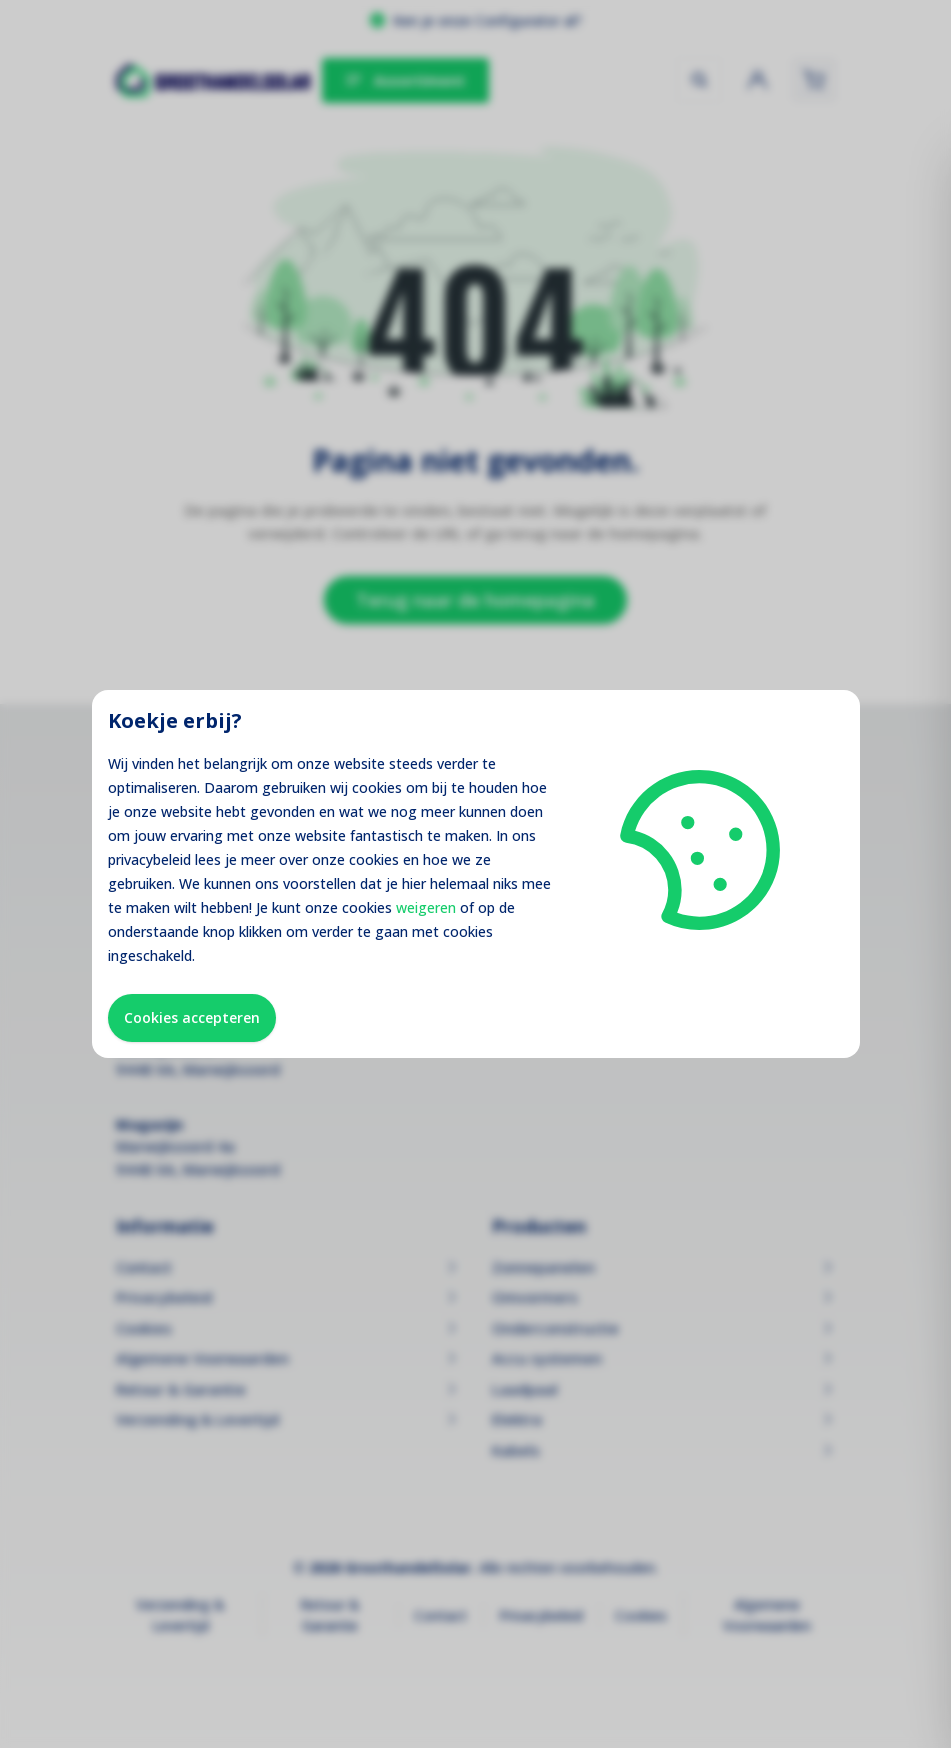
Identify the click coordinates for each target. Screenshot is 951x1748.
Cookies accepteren (192, 1017)
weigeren (426, 907)
